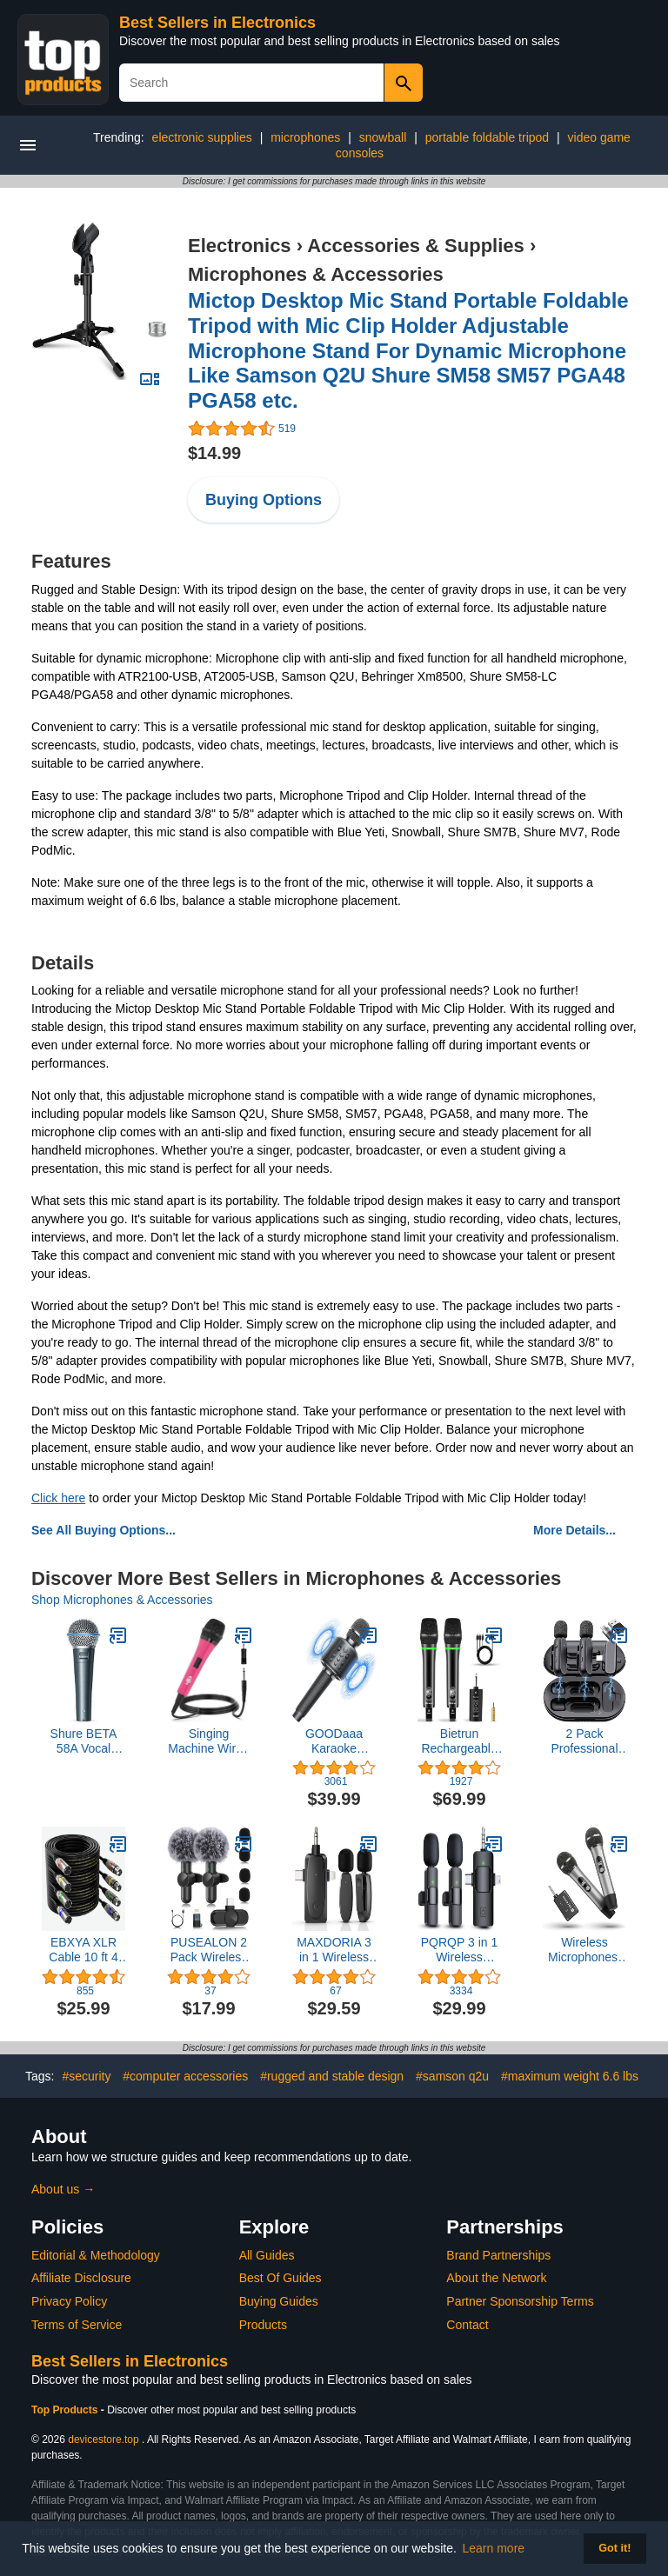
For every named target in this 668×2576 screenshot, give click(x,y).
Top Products (66, 2410)
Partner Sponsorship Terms (519, 2301)
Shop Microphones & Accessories (122, 1600)
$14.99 (214, 453)
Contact (467, 2325)
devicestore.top (103, 2439)
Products (263, 2325)
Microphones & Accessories (316, 274)
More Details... (574, 1530)
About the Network (496, 2278)
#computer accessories (185, 2076)
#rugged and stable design (332, 2076)
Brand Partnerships (498, 2255)
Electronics (239, 245)
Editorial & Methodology (95, 2255)
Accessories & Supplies (415, 245)
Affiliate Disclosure (81, 2278)
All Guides (267, 2255)
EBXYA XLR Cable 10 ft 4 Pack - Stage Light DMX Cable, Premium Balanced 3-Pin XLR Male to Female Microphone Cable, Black (84, 1950)
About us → (63, 2189)
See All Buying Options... (103, 1530)
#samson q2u (452, 2076)
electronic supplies (202, 137)
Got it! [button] (614, 2548)
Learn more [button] (494, 2548)
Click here (58, 1498)
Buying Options (263, 500)
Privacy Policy (69, 2301)
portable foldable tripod (487, 137)
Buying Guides (278, 2301)
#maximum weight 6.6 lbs (569, 2076)
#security (86, 2076)
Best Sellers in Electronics (217, 22)
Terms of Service (76, 2325)
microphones (305, 137)
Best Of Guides (280, 2278)
